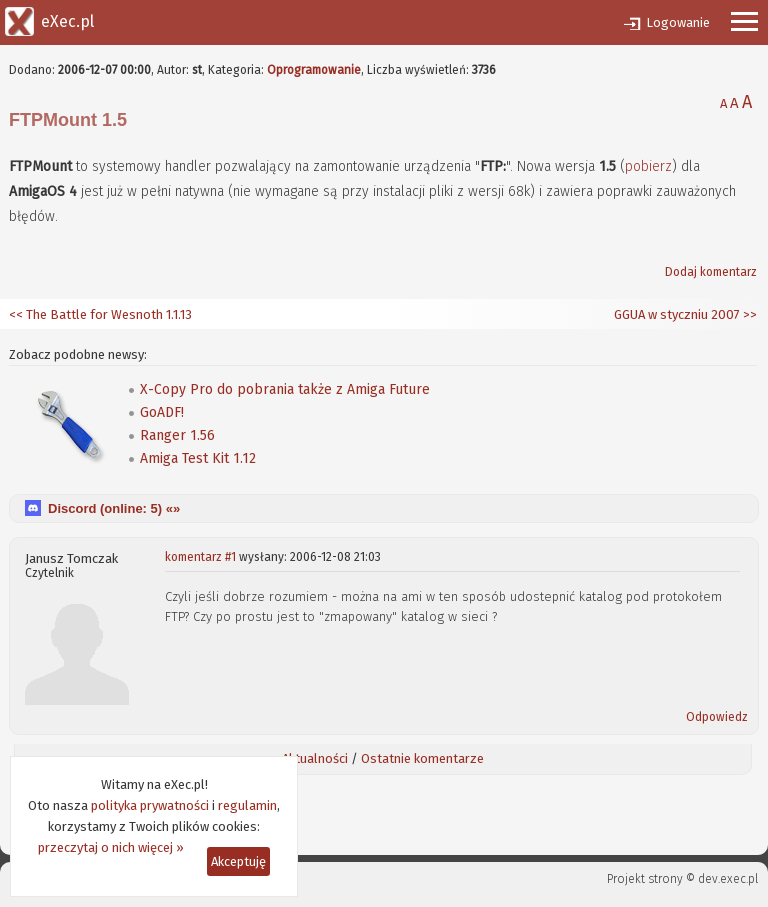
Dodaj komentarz (711, 272)
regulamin (247, 805)
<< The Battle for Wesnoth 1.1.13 (100, 314)
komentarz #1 (200, 557)
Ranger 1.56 (177, 435)
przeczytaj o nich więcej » (111, 847)
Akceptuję (238, 861)
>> (748, 314)
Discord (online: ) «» (114, 508)
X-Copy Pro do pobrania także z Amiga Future (285, 389)
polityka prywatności (150, 805)
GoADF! (162, 412)
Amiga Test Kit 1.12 (198, 458)
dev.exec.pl (728, 879)
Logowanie (678, 22)
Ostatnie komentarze (422, 758)
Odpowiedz (717, 717)
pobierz (648, 166)
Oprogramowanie (314, 70)
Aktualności (315, 758)
